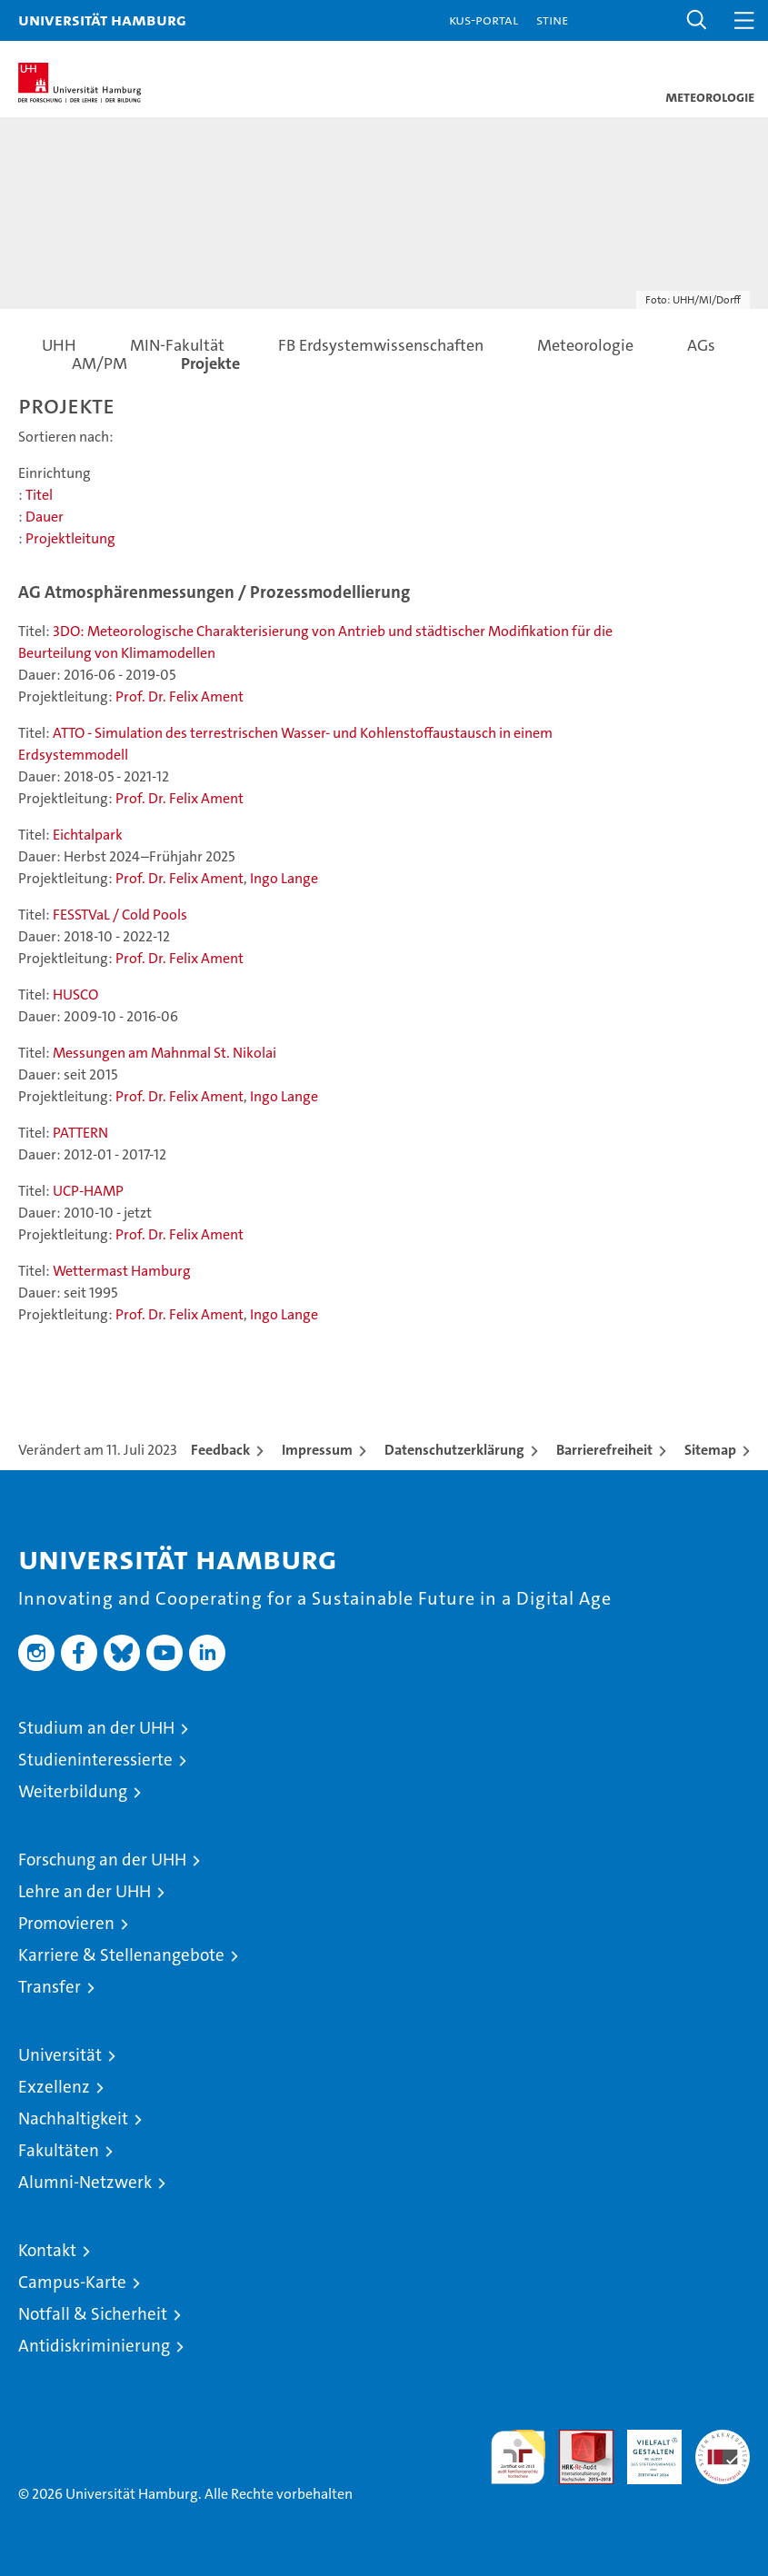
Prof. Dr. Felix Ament (179, 696)
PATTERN (80, 1132)
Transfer (49, 1986)
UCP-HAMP (88, 1190)
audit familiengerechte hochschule (518, 2457)
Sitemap (710, 1449)
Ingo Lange (284, 878)
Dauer (44, 516)
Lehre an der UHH (84, 1891)
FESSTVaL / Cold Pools (120, 914)
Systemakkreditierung (722, 2439)
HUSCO (75, 994)
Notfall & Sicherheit (92, 2313)
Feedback (220, 1449)
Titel (39, 494)
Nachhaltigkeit (73, 2118)
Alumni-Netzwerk (85, 2182)
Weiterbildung (72, 1791)
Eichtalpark (88, 834)
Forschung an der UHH (102, 1859)
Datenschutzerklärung (454, 1449)
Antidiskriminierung (94, 2345)
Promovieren (66, 1923)
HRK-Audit (644, 2449)
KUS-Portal (483, 19)
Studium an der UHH (96, 1727)
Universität (60, 2055)
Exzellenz (54, 2086)
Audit (576, 2439)
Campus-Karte (72, 2282)
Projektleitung (70, 538)
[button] (697, 20)
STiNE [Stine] (552, 19)
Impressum (317, 1449)
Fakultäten (58, 2150)
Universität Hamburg (102, 19)
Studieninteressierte (95, 1759)
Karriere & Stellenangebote (121, 1955)
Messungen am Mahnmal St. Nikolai (164, 1052)
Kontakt (47, 2250)
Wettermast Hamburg (122, 1270)
